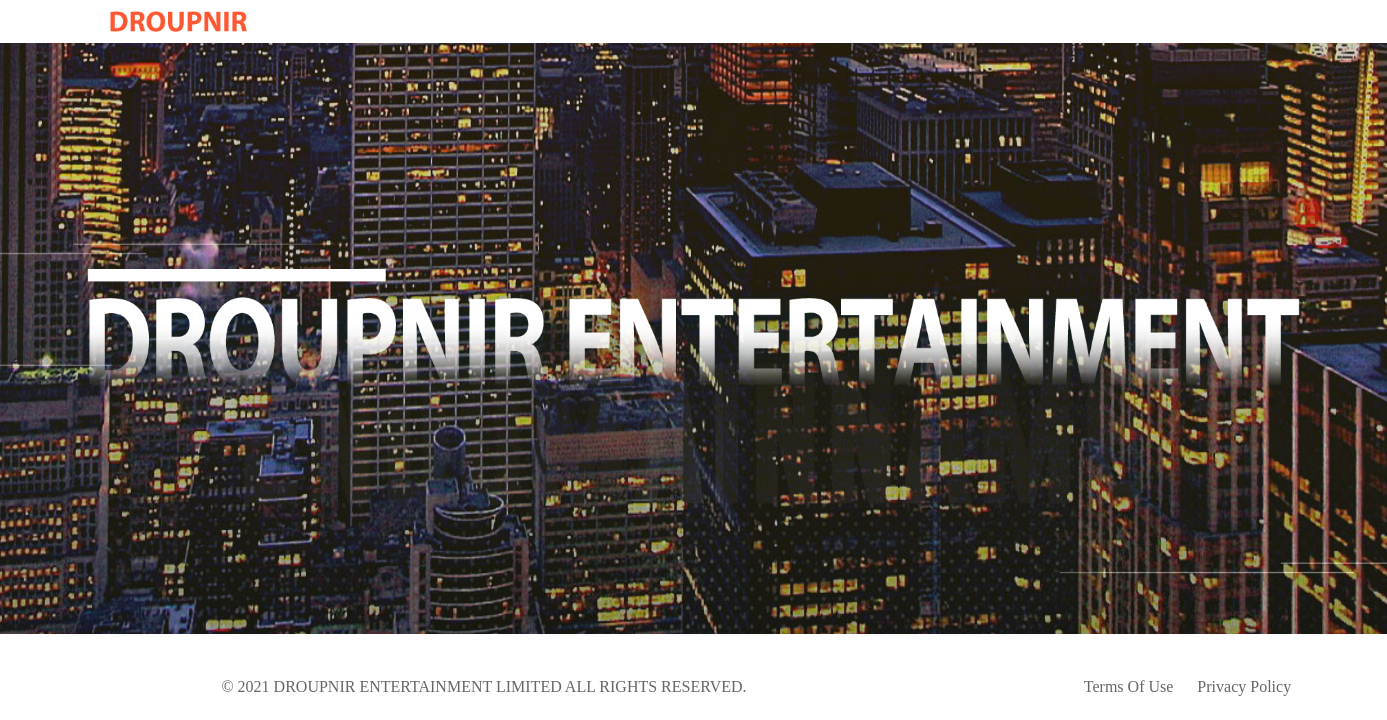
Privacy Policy (1244, 686)
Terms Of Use (1129, 686)
